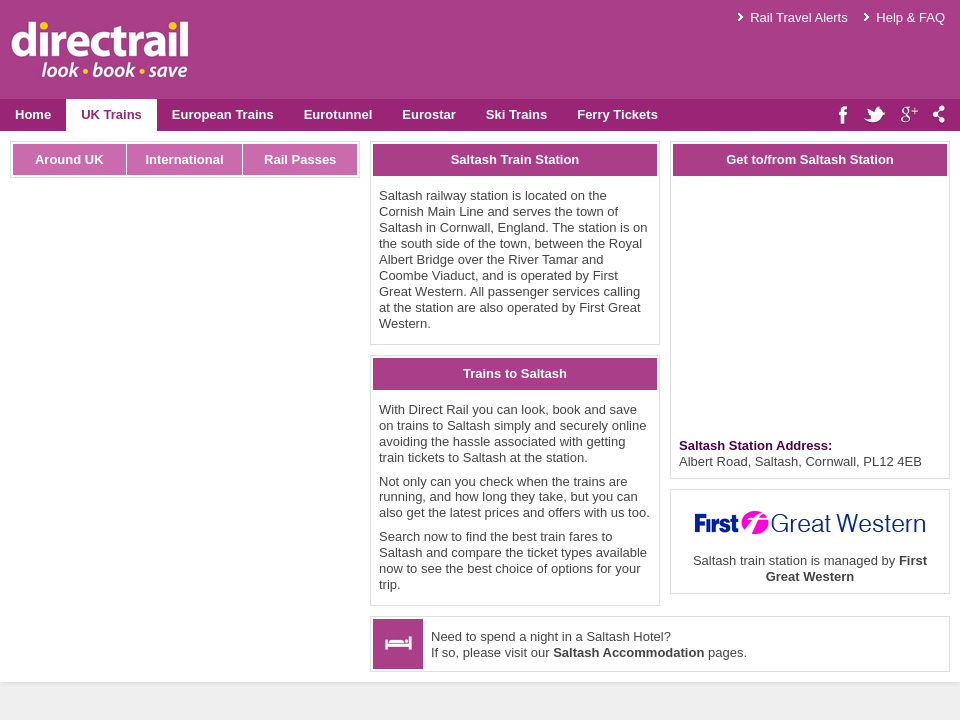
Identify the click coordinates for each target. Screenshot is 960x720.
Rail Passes (300, 159)
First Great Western (846, 568)
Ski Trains (516, 114)
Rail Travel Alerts (799, 17)
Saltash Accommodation (628, 652)
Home (33, 114)
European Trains (223, 114)
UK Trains (111, 114)
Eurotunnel (338, 114)
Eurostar (428, 114)
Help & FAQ (910, 17)
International (184, 159)
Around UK (69, 159)
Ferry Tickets (617, 114)
